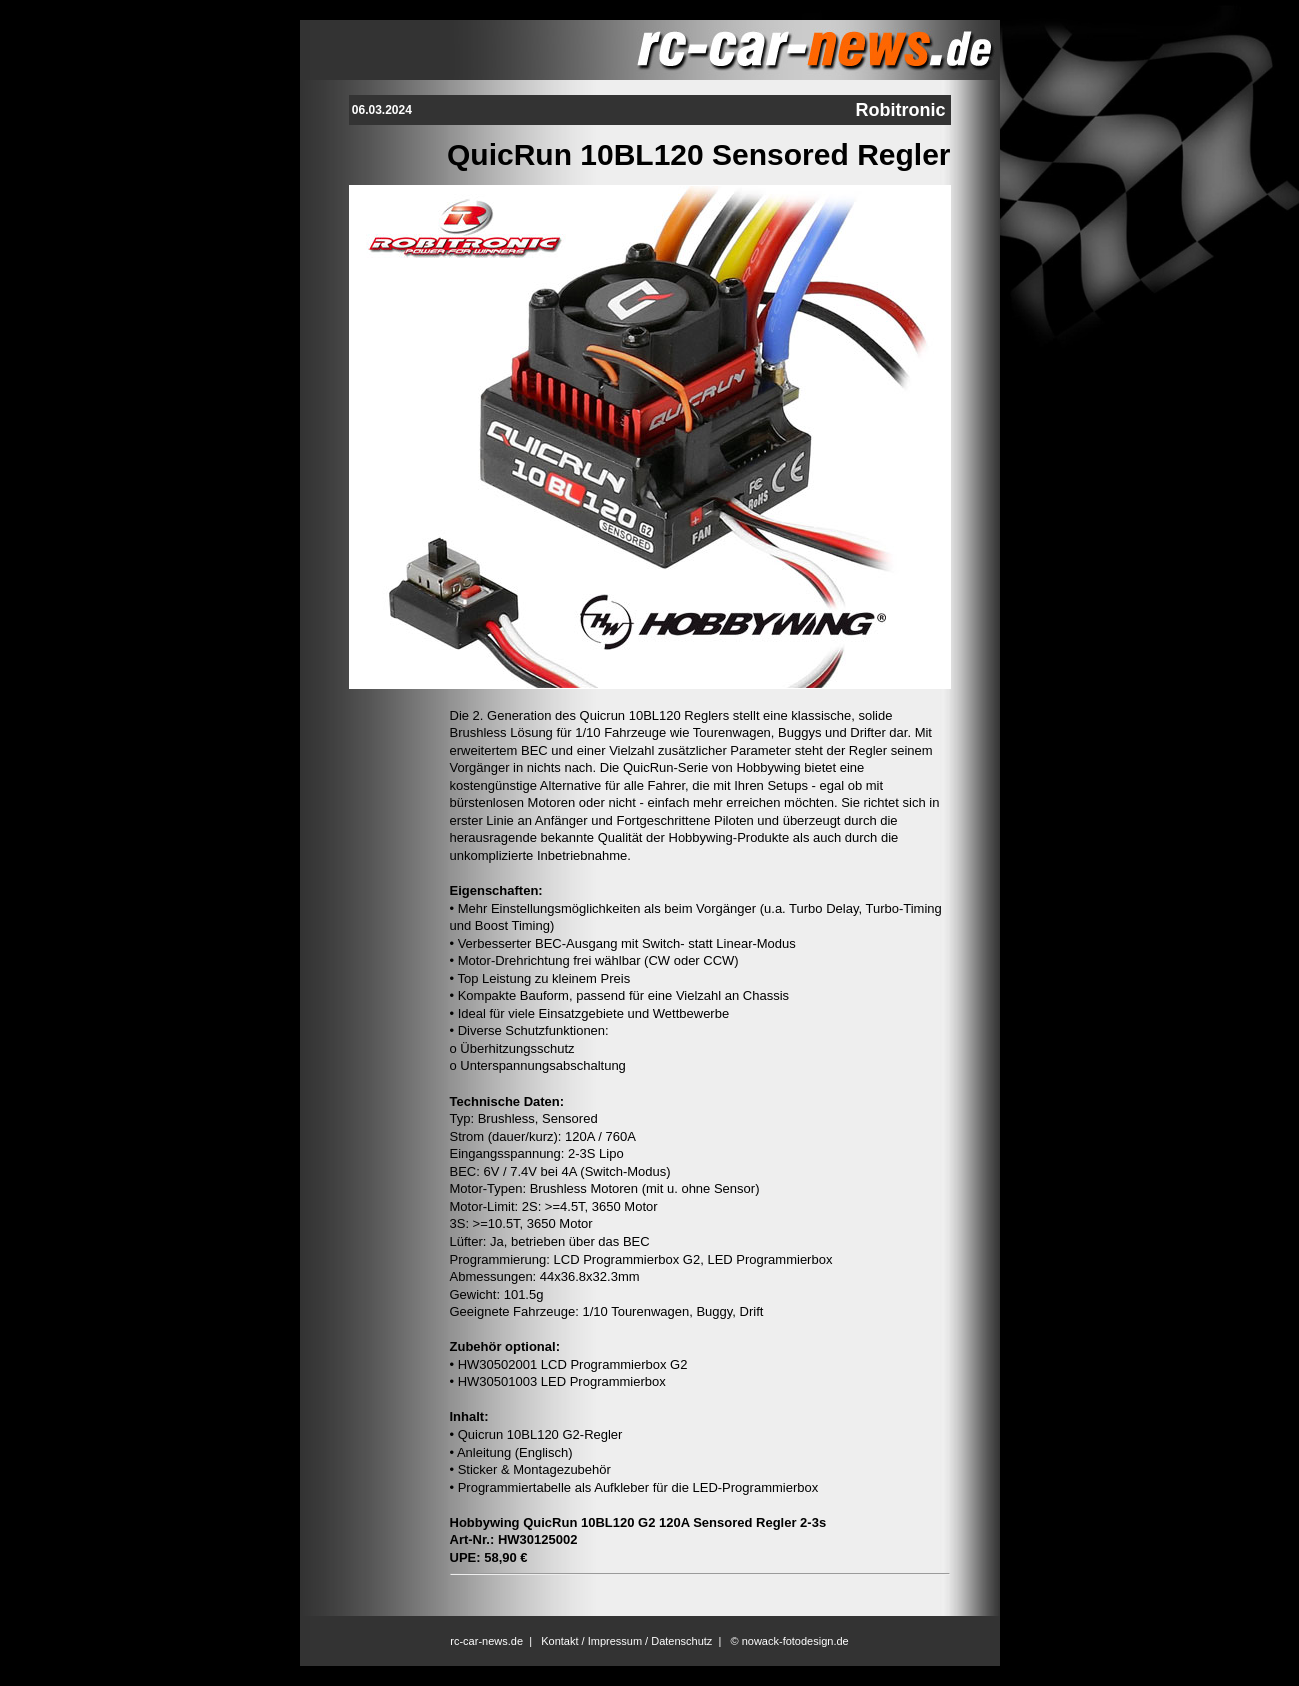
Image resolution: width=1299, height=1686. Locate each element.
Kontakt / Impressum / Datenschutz (626, 1641)
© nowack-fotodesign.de (790, 1641)
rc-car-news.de (486, 1641)
